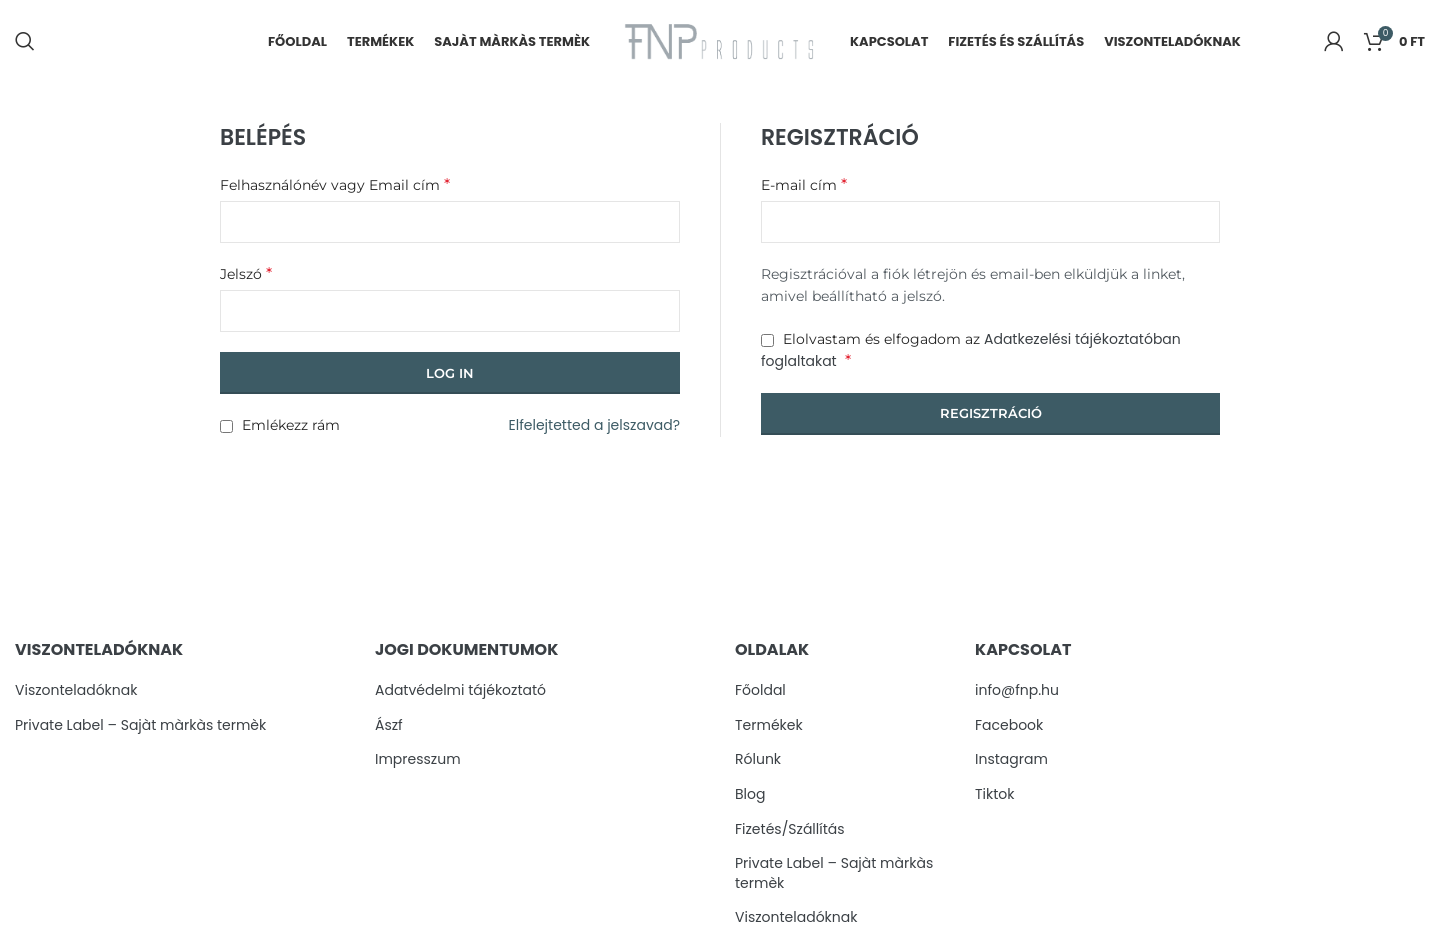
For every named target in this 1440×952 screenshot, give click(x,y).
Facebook (1009, 727)
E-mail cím (804, 186)
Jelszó (246, 275)
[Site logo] (720, 41)
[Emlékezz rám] (226, 428)
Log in (450, 375)
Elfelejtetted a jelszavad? (594, 428)
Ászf (389, 727)
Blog (750, 796)
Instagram (1011, 762)
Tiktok (995, 796)
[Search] (25, 43)
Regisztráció (991, 415)
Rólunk (758, 762)
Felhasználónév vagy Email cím (335, 186)
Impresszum (418, 762)
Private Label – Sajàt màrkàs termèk (140, 727)
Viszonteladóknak (76, 692)
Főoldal (760, 692)
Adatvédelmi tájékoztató (460, 692)
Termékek (769, 727)
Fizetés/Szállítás (790, 831)
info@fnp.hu (1017, 692)
